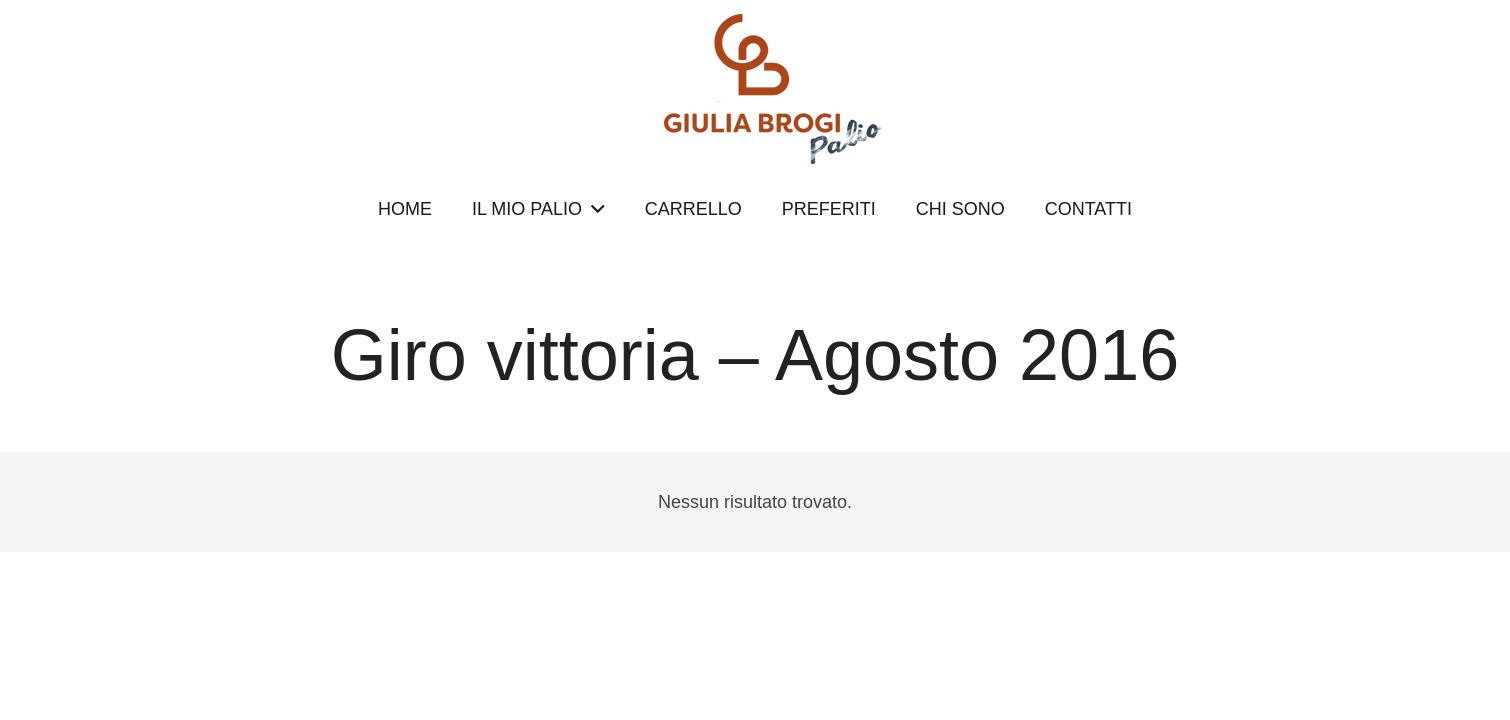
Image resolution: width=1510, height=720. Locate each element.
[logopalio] (755, 89)
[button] (593, 209)
